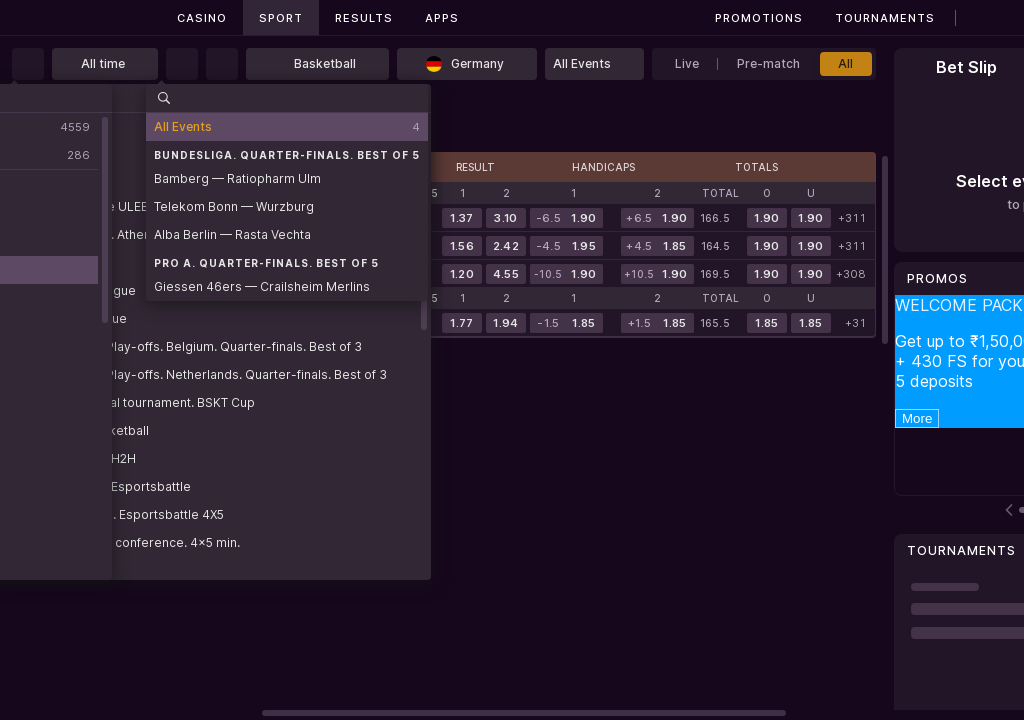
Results (364, 18)
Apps (442, 18)
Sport (281, 18)
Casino (202, 18)
